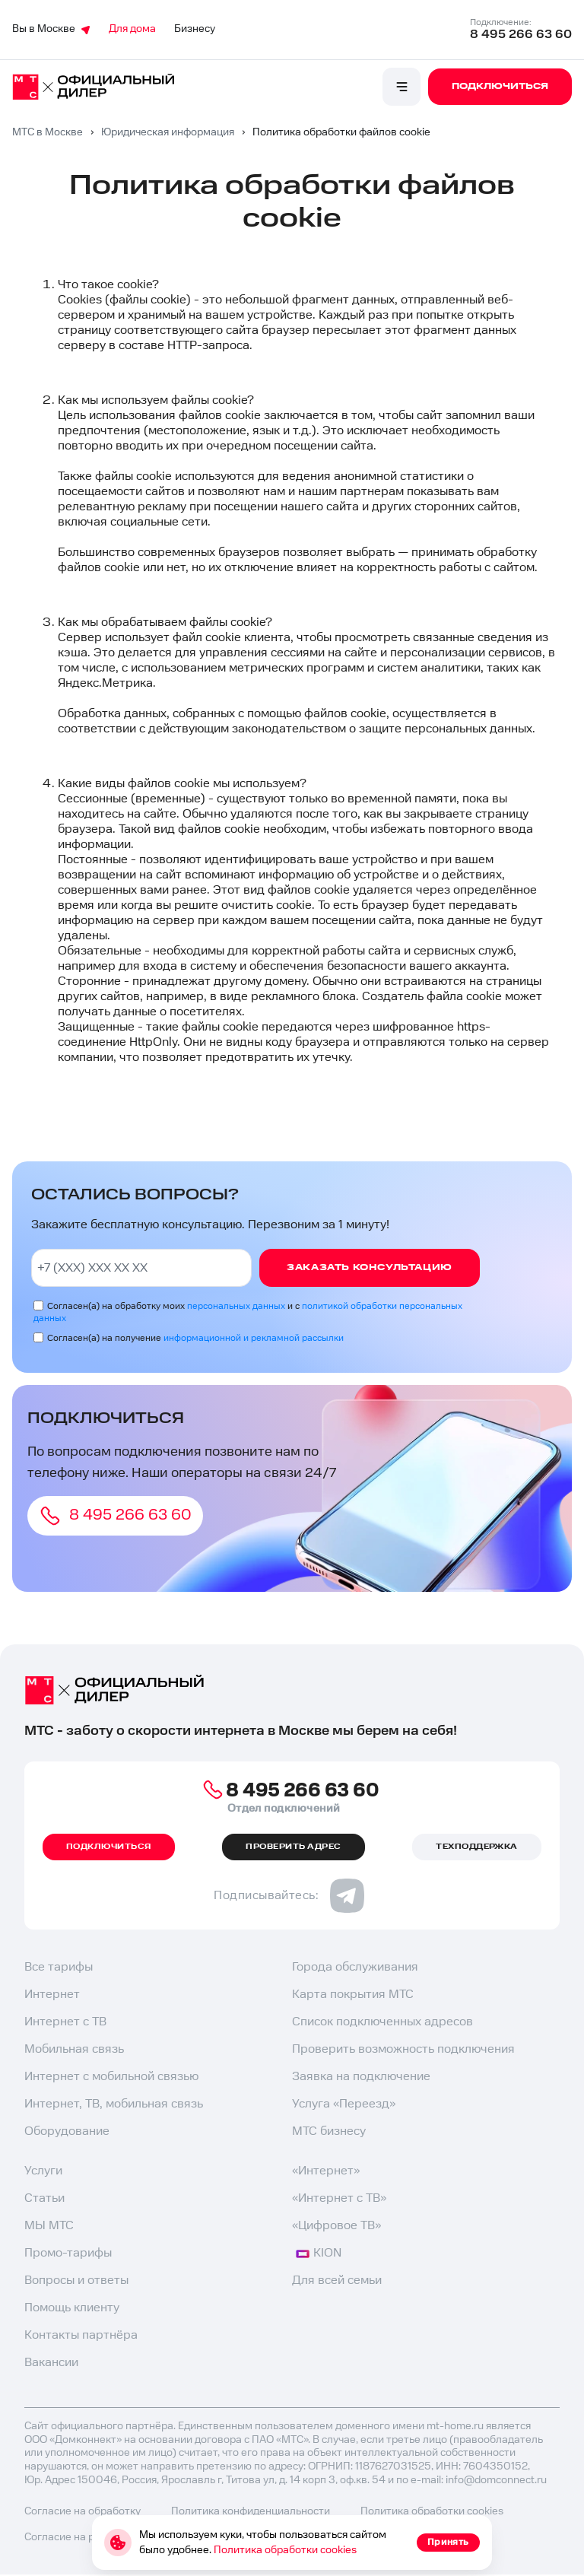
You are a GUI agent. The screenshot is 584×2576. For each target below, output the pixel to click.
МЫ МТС (49, 2226)
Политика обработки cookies (285, 2550)
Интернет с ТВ (65, 2022)
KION (318, 2253)
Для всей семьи (337, 2280)
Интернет (52, 1994)
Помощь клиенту (71, 2308)
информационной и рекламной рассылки (253, 1338)
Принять (448, 2542)
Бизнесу (194, 29)
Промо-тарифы (68, 2253)
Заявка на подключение (361, 2076)
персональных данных (236, 1306)
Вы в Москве (51, 29)
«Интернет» (326, 2171)
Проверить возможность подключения (403, 2049)
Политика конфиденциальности (250, 2511)
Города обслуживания (355, 1967)
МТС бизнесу (329, 2131)
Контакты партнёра (81, 2335)
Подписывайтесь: (289, 1895)
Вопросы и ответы (76, 2280)
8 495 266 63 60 (521, 34)
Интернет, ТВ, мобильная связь (113, 2104)
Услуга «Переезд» (343, 2104)
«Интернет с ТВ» (339, 2198)
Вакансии (51, 2362)
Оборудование (67, 2131)
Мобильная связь (74, 2049)
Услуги (43, 2171)
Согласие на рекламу (77, 2537)
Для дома (132, 29)
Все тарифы (58, 1967)
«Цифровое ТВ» (336, 2226)
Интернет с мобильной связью (111, 2076)
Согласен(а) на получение (195, 1338)
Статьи (44, 2198)
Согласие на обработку (82, 2511)
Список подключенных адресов (382, 2022)
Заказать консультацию (369, 1267)
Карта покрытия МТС (353, 1994)
